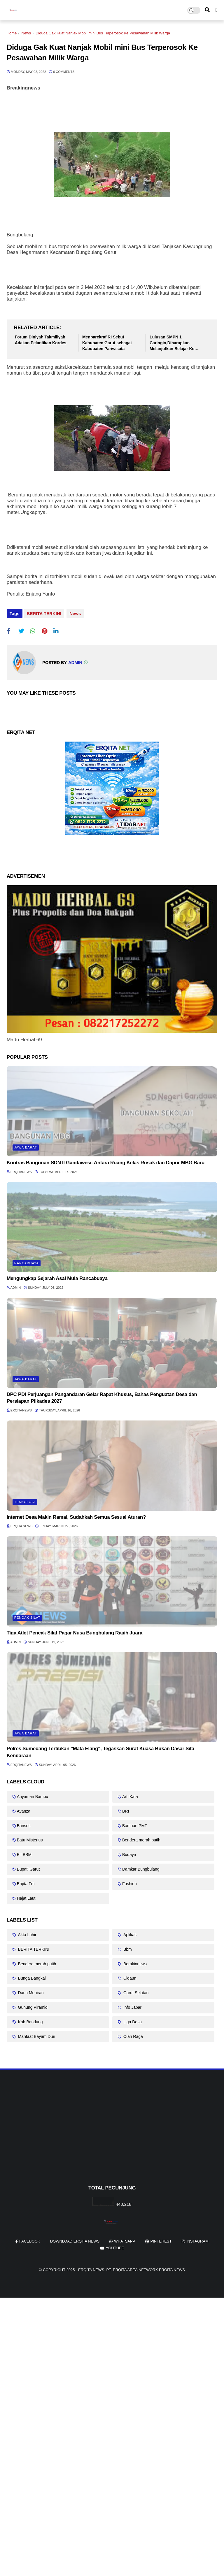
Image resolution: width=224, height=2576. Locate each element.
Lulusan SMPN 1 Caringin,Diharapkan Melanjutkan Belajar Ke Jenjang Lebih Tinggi (172, 343)
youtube (115, 2246)
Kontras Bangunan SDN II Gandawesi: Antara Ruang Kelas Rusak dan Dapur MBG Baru (105, 1160)
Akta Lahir (26, 1932)
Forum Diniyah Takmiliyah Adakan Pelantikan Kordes (40, 340)
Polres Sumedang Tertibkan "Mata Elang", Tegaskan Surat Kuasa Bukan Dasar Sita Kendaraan (100, 1750)
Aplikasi (129, 1932)
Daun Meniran (30, 1990)
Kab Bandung (30, 2019)
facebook (29, 2239)
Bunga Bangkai (31, 1976)
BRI (125, 1809)
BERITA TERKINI (44, 613)
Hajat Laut (26, 1896)
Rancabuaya (26, 1261)
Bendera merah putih (141, 1838)
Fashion (129, 1881)
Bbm (127, 1947)
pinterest (161, 2239)
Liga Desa (132, 2019)
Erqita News (91, 2268)
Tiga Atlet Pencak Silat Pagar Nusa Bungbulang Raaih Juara (74, 1631)
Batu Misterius (30, 1838)
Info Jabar (131, 2005)
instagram (197, 2239)
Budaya (129, 1852)
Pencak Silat (27, 1615)
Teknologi (25, 1500)
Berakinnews (134, 1961)
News (26, 33)
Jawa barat (25, 1145)
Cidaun (129, 1976)
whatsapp (124, 2239)
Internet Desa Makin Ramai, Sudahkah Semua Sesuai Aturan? (76, 1515)
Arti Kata (130, 1794)
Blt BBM (24, 1852)
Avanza (23, 1809)
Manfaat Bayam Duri (36, 2034)
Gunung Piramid (32, 2005)
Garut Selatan (135, 1990)
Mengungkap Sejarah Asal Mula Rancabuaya (57, 1276)
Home (12, 33)
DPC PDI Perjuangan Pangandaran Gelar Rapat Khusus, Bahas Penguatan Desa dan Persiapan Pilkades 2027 (102, 1396)
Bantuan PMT (134, 1823)
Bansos (24, 1823)
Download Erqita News (75, 2239)
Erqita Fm (26, 1881)
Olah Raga (132, 2034)
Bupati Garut (28, 1867)
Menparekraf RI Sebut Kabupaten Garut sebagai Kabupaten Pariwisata (107, 343)
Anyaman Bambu (32, 1794)
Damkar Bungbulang (141, 1867)
